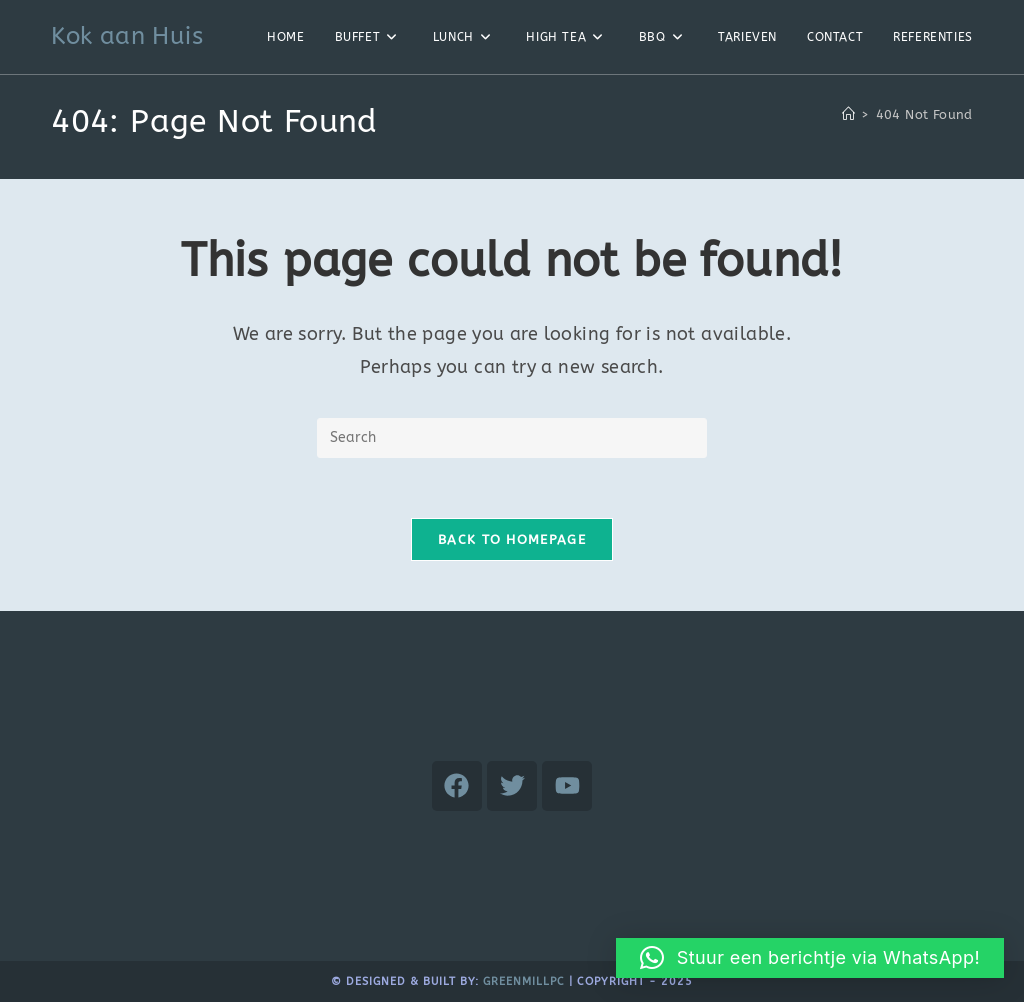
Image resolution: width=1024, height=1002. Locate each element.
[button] (810, 958)
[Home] (848, 114)
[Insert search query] (512, 438)
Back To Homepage (512, 539)
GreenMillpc (524, 981)
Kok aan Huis (127, 36)
